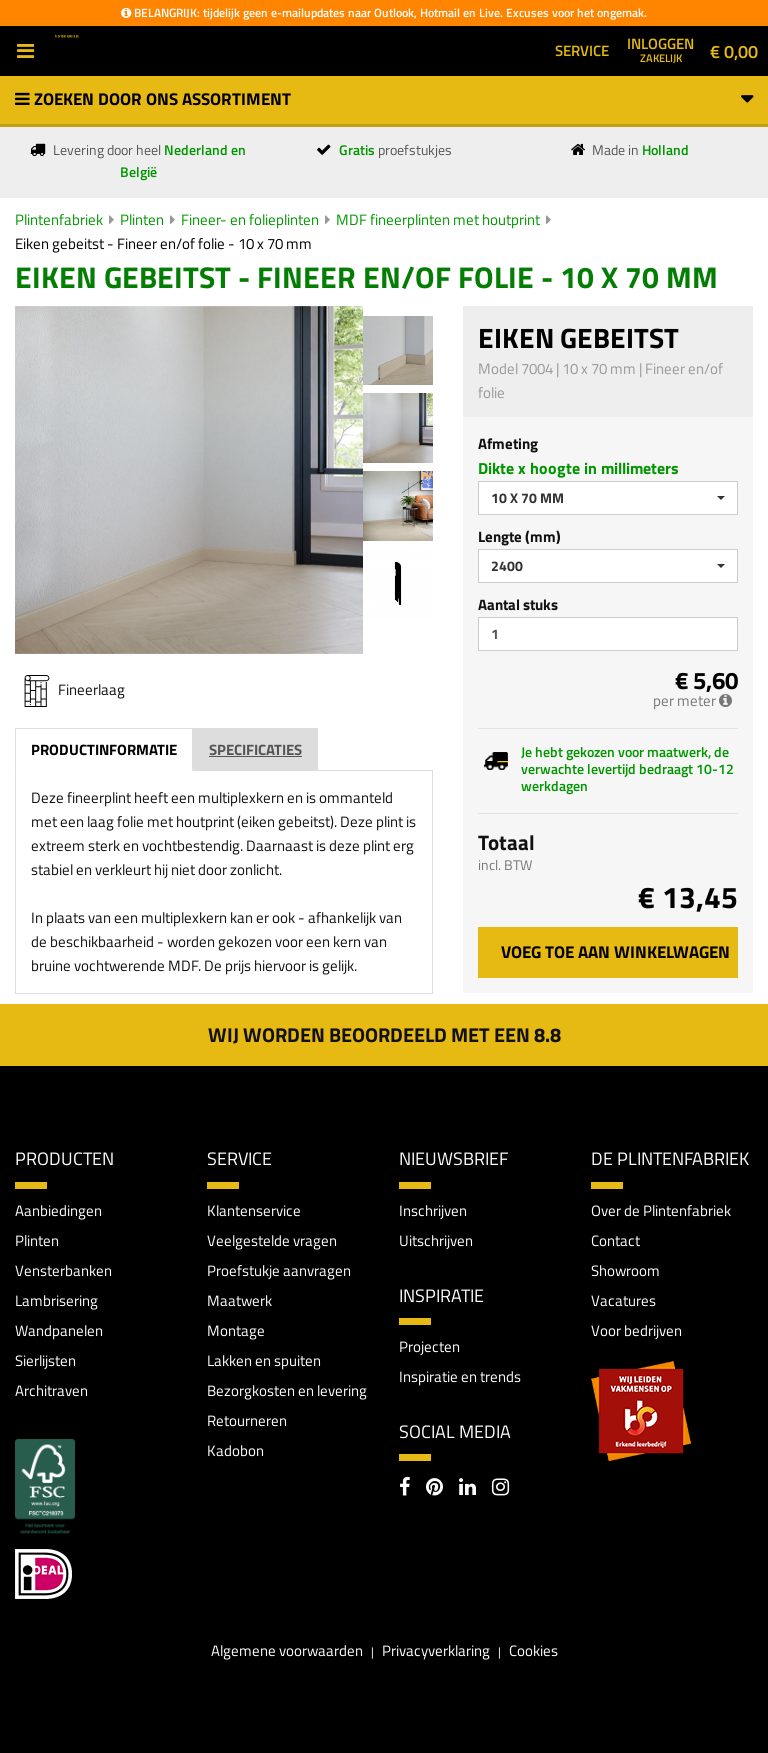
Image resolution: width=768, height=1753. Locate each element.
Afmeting (508, 443)
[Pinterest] (434, 1489)
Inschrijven (433, 1210)
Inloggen (660, 49)
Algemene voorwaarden (287, 1650)
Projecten (429, 1346)
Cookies (533, 1650)
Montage (236, 1330)
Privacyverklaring (436, 1650)
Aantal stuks (518, 604)
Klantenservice (254, 1210)
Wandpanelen (59, 1330)
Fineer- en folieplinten (250, 219)
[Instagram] (500, 1489)
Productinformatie (104, 749)
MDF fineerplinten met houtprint (438, 219)
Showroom (625, 1270)
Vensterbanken (63, 1270)
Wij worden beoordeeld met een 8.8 (384, 1034)
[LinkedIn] (467, 1489)
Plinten (142, 219)
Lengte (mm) (519, 536)
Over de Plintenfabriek (661, 1210)
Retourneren (247, 1420)
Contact (615, 1240)
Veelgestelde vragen (272, 1240)
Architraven (51, 1390)
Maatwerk (239, 1300)
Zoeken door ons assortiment (384, 99)
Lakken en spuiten (264, 1360)
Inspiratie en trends (460, 1376)
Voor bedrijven (636, 1330)
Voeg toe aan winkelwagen (615, 952)
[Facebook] (404, 1489)
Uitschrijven (436, 1240)
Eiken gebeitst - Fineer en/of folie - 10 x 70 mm (163, 243)
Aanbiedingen (58, 1210)
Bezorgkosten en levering (287, 1390)
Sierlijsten (45, 1360)
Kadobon (235, 1450)
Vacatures (623, 1300)
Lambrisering (56, 1300)
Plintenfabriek (59, 219)
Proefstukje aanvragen (279, 1270)
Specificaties (255, 749)
